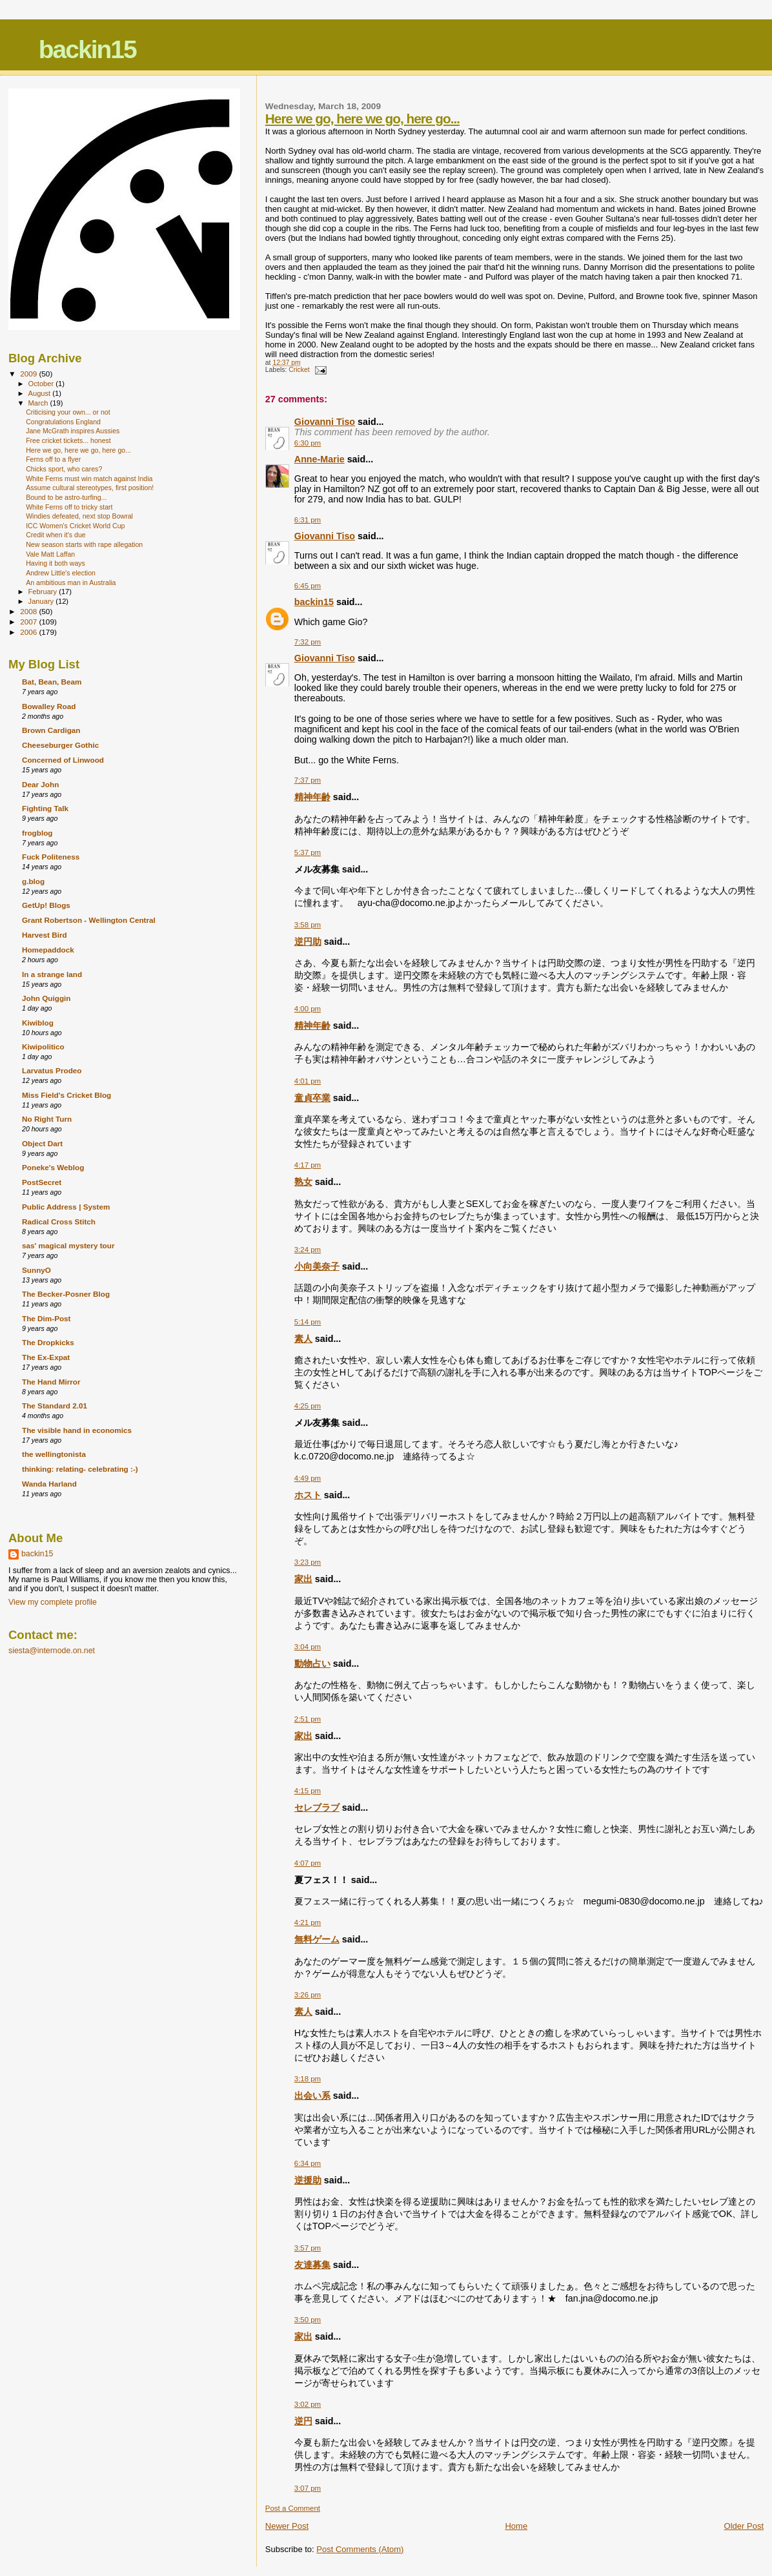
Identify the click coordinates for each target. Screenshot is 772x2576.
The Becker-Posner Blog (66, 1294)
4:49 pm (307, 1478)
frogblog (37, 833)
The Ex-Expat (46, 1357)
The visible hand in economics (77, 1430)
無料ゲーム (317, 1939)
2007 (29, 621)
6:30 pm (307, 443)
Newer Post (287, 2526)
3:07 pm (307, 2488)
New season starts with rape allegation (84, 544)
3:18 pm (307, 2079)
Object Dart (42, 1143)
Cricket (299, 369)
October (42, 383)
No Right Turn (47, 1119)
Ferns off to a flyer (53, 459)
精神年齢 (312, 797)
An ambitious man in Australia (71, 582)
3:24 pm (307, 1249)
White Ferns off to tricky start (69, 507)
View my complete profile (52, 1602)
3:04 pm (307, 1647)
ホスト (307, 1495)
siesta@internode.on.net (51, 1650)
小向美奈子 (317, 1266)
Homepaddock (48, 949)
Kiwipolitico (43, 1046)
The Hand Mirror (51, 1381)
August (40, 393)
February (43, 591)
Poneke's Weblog (53, 1167)
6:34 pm (307, 2163)
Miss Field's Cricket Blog (66, 1095)
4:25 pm (307, 1406)
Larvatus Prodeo (51, 1070)
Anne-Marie (319, 459)
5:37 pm (307, 852)
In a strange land (52, 974)
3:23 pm (307, 1562)
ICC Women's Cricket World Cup (75, 526)
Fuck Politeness (50, 856)
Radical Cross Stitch (59, 1221)
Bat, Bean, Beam (51, 681)
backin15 (87, 49)
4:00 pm (307, 1009)
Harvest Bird (44, 935)
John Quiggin (46, 998)
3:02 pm (307, 2404)
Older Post (744, 2526)
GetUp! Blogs (46, 905)
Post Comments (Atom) (359, 2549)
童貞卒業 (312, 1098)
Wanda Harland (49, 1483)
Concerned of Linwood (63, 760)
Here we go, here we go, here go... (362, 118)
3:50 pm (307, 2320)
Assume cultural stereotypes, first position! (90, 487)
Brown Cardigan (51, 730)
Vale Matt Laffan (50, 554)
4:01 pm (307, 1081)
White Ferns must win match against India (89, 478)
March (39, 403)
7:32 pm (307, 642)
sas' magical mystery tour (68, 1245)
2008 (29, 611)
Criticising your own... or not (68, 412)
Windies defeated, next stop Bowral (79, 516)
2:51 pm (307, 1719)
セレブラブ (317, 1807)
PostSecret (41, 1182)
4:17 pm (307, 1165)
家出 (303, 1579)
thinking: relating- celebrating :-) (80, 1469)
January (42, 601)
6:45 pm (307, 586)
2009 (29, 373)
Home (516, 2526)
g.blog (33, 881)
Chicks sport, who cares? (64, 469)
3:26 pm (307, 1995)
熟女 (303, 1182)
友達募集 (312, 2265)
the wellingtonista (54, 1454)
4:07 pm (307, 1863)
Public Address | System (66, 1206)
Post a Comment (292, 2508)
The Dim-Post (46, 1318)
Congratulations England (63, 422)
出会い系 (312, 2095)
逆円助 (307, 941)
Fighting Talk (45, 808)
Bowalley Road (49, 706)
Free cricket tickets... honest (68, 440)
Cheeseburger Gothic (60, 745)
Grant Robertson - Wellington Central (89, 920)
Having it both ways (55, 563)
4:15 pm (307, 1791)
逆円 (303, 2421)
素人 (303, 1339)
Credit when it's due (56, 535)
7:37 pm (307, 780)
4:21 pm (307, 1922)
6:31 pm (307, 520)
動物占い (312, 1663)
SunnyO (36, 1270)
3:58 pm (307, 925)
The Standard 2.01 (54, 1405)
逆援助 (307, 2180)
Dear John (40, 784)
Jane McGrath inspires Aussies (72, 431)
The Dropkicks (48, 1342)
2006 (29, 632)
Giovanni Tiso (324, 422)
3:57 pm (307, 2248)
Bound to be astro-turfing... (66, 497)
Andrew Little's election (61, 573)
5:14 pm (307, 1322)
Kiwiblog (38, 1022)
